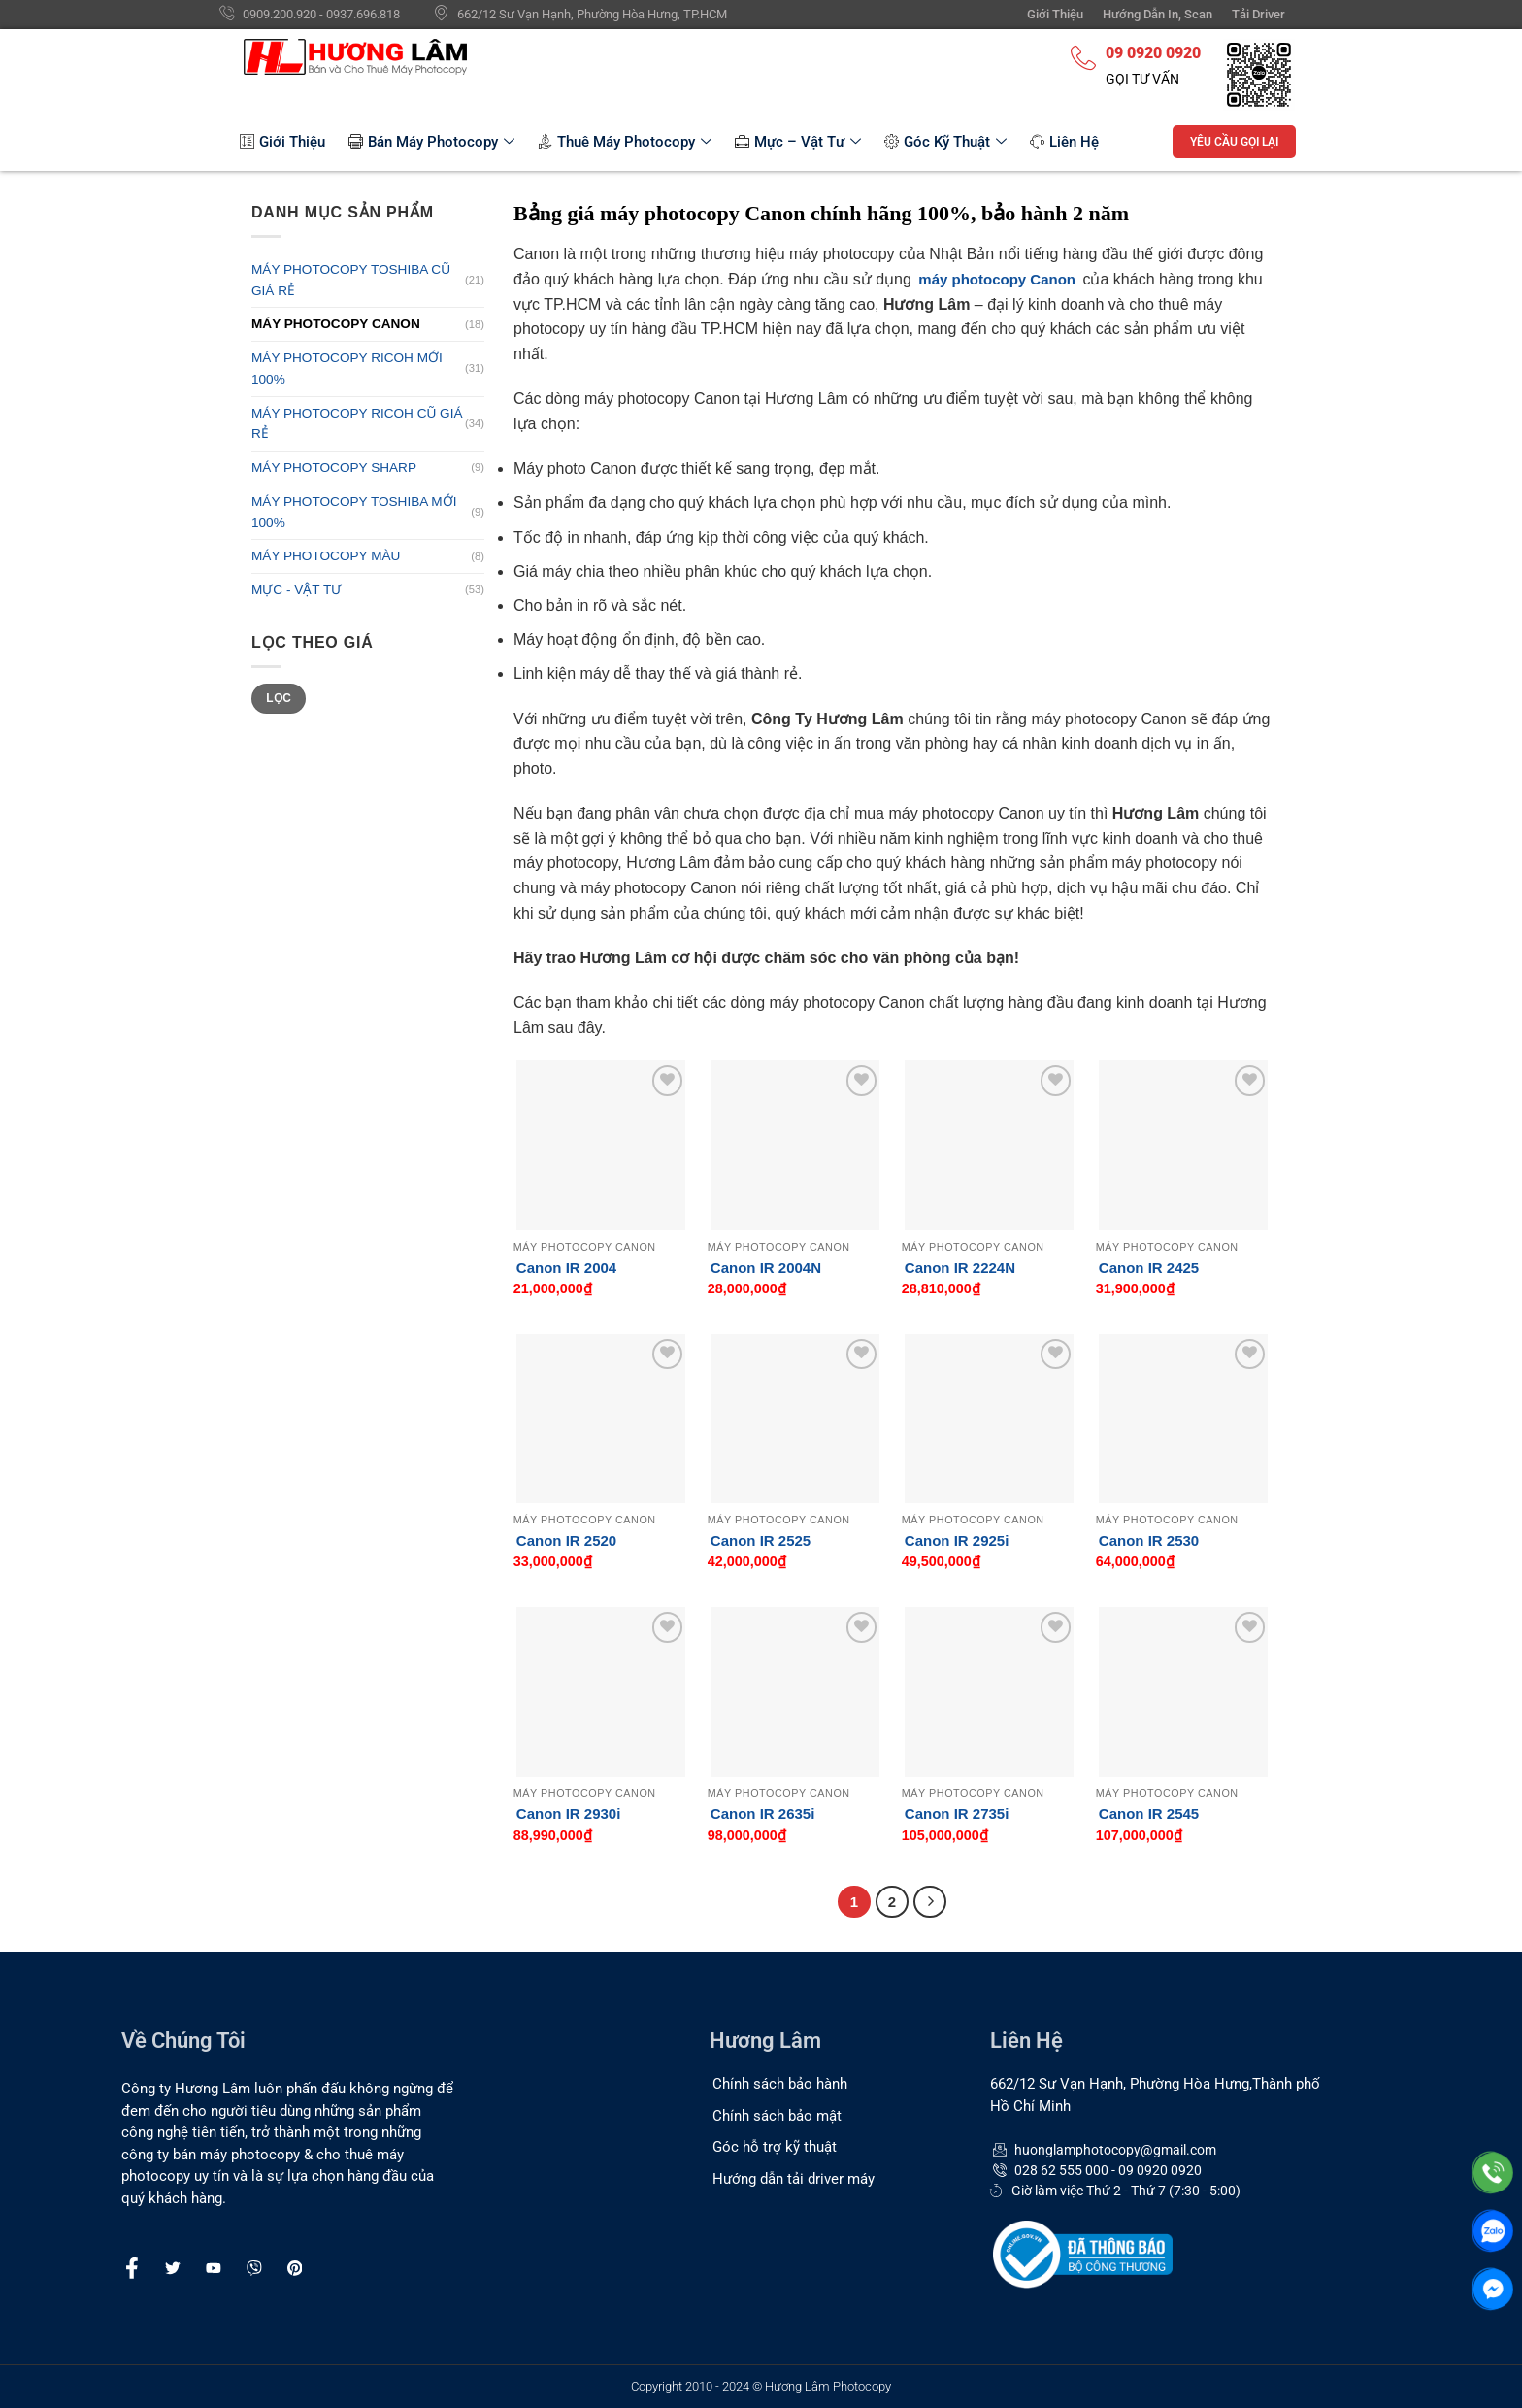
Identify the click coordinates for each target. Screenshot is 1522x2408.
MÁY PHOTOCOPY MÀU (325, 556)
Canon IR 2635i (763, 1813)
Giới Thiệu (282, 141)
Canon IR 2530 (1149, 1540)
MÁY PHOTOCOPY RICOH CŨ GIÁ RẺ (357, 424)
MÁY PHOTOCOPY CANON (335, 324)
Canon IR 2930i (568, 1813)
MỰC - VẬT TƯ (296, 590)
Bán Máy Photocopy (431, 141)
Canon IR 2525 (761, 1540)
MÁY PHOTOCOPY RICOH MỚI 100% (347, 368)
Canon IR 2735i (957, 1813)
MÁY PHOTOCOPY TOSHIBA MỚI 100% (353, 512)
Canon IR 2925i (957, 1540)
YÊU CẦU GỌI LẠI (1234, 142)
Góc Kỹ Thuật (945, 141)
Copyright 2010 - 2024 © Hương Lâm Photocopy (761, 2386)
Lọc (278, 698)
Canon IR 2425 (1149, 1267)
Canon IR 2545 (1149, 1813)
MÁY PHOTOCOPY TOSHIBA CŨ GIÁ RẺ (350, 280)
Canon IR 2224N (960, 1267)
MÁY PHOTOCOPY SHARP (333, 467)
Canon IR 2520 (566, 1540)
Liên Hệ (1064, 141)
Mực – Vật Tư (798, 141)
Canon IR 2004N (766, 1267)
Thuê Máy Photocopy (624, 141)
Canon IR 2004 (566, 1267)
